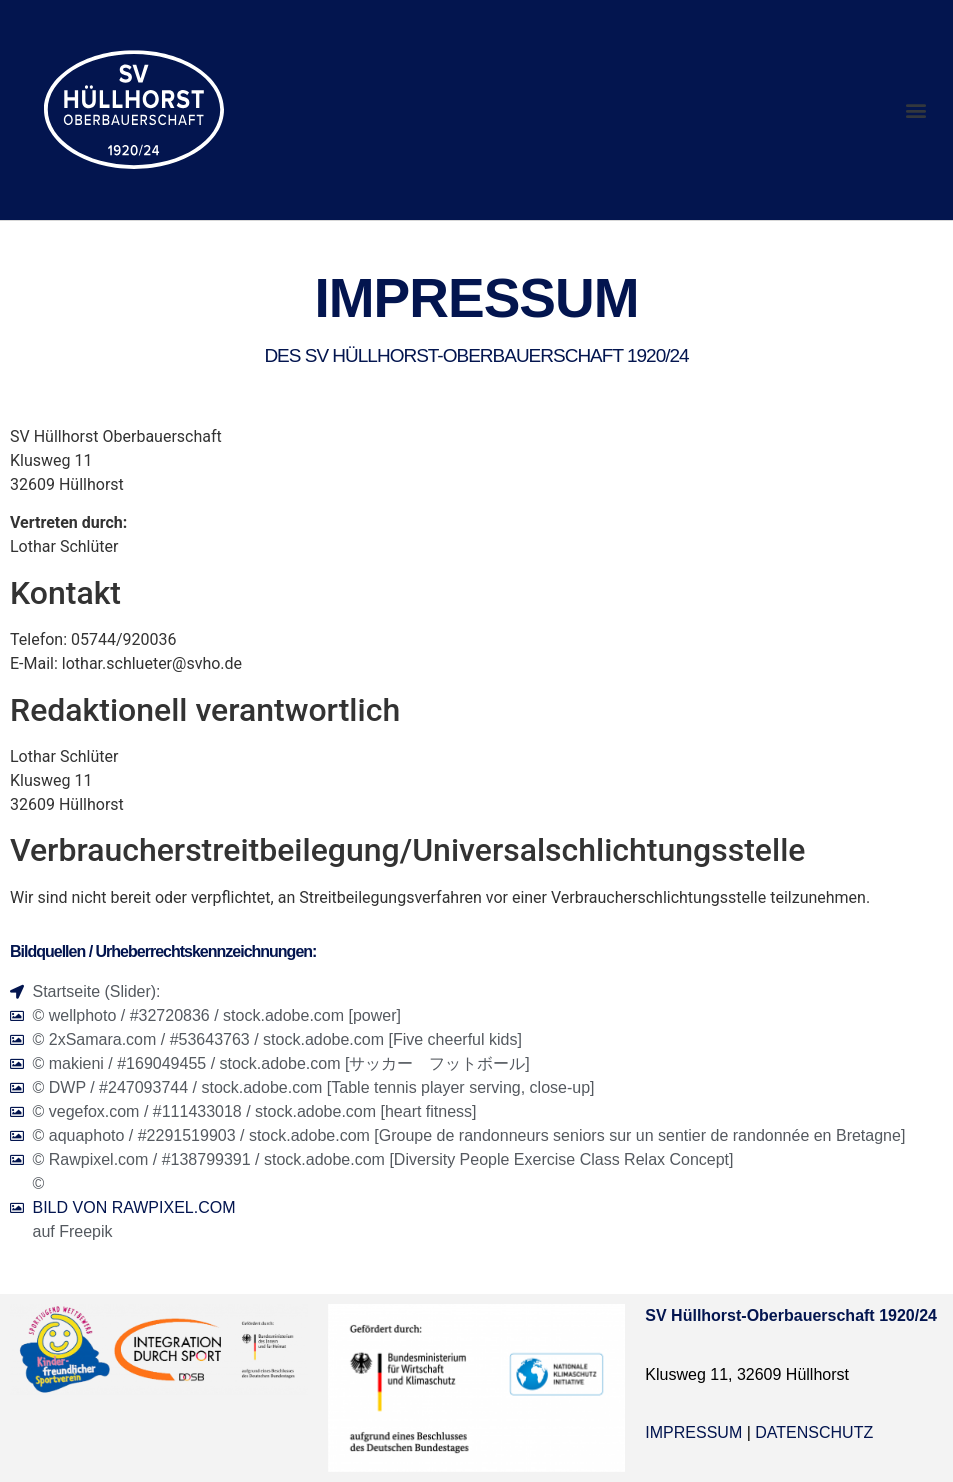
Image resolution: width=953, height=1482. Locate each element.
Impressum (693, 1432)
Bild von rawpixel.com (134, 1207)
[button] (916, 110)
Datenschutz (814, 1432)
